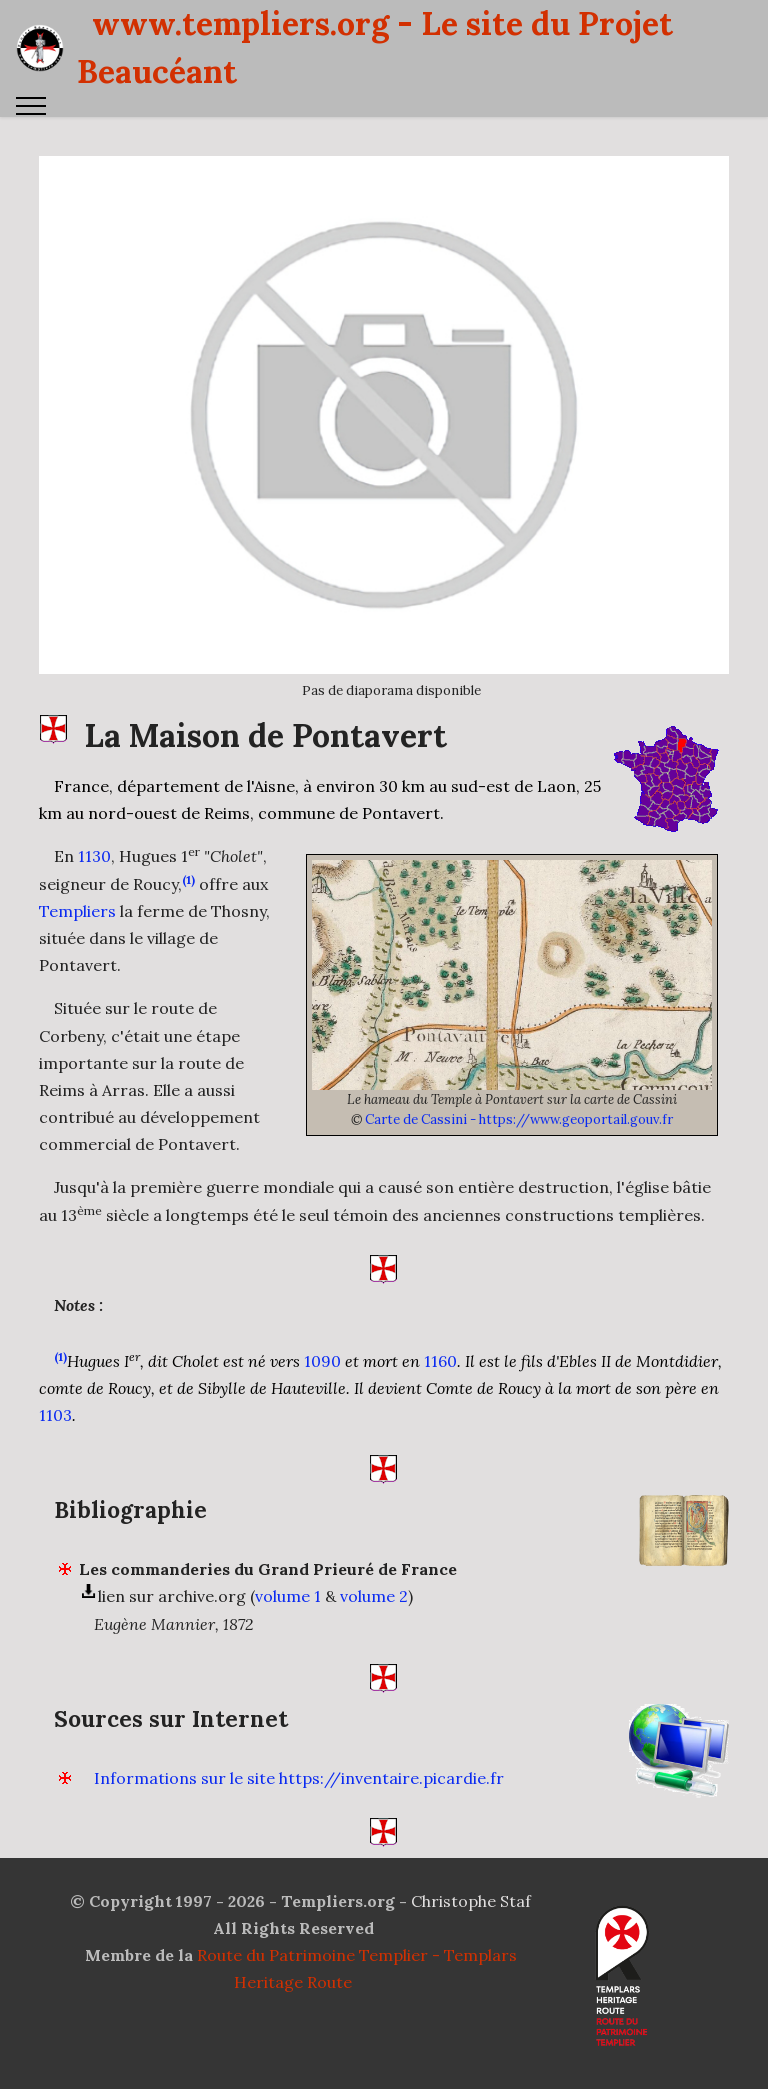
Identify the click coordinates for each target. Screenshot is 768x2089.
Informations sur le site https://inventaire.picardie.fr (299, 1822)
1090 (322, 1405)
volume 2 (374, 1641)
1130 (94, 901)
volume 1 (288, 1641)
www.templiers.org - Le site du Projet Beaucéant (375, 47)
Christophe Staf (471, 1901)
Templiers (77, 955)
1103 (55, 1459)
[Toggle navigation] (31, 106)
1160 (440, 1405)
